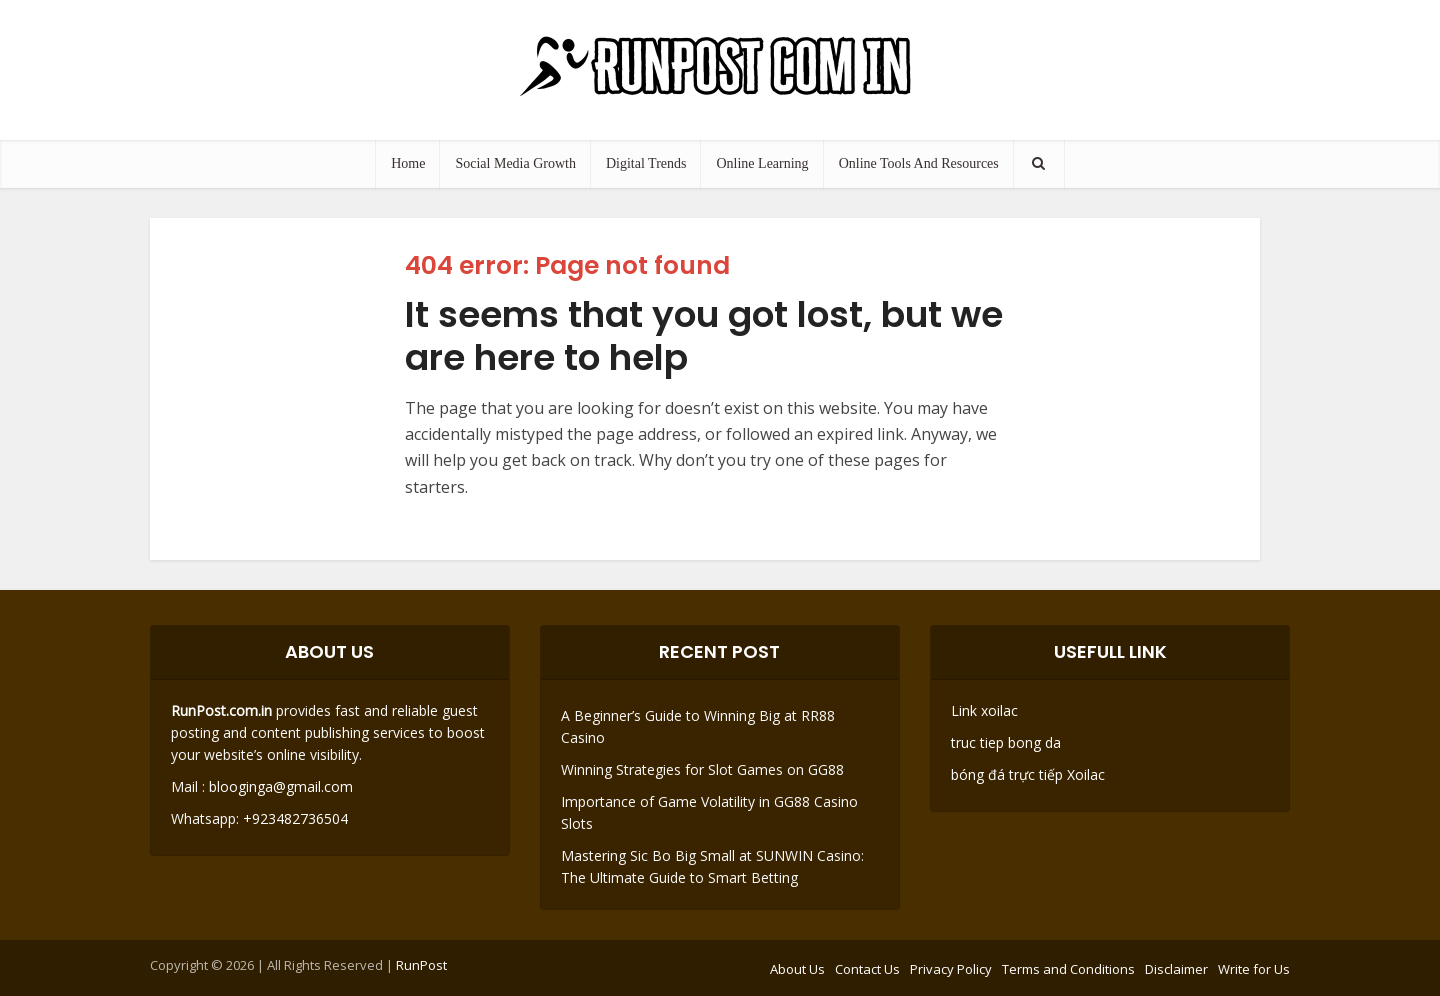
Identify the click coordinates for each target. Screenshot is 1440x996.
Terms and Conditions (1068, 969)
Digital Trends (646, 163)
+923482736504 (293, 818)
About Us (797, 969)
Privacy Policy (951, 969)
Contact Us (867, 969)
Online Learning (762, 163)
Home (408, 163)
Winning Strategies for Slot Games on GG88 (702, 769)
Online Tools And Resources (919, 163)
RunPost (421, 965)
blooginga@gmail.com (281, 786)
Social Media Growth (515, 163)
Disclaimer (1176, 969)
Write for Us (1254, 969)
